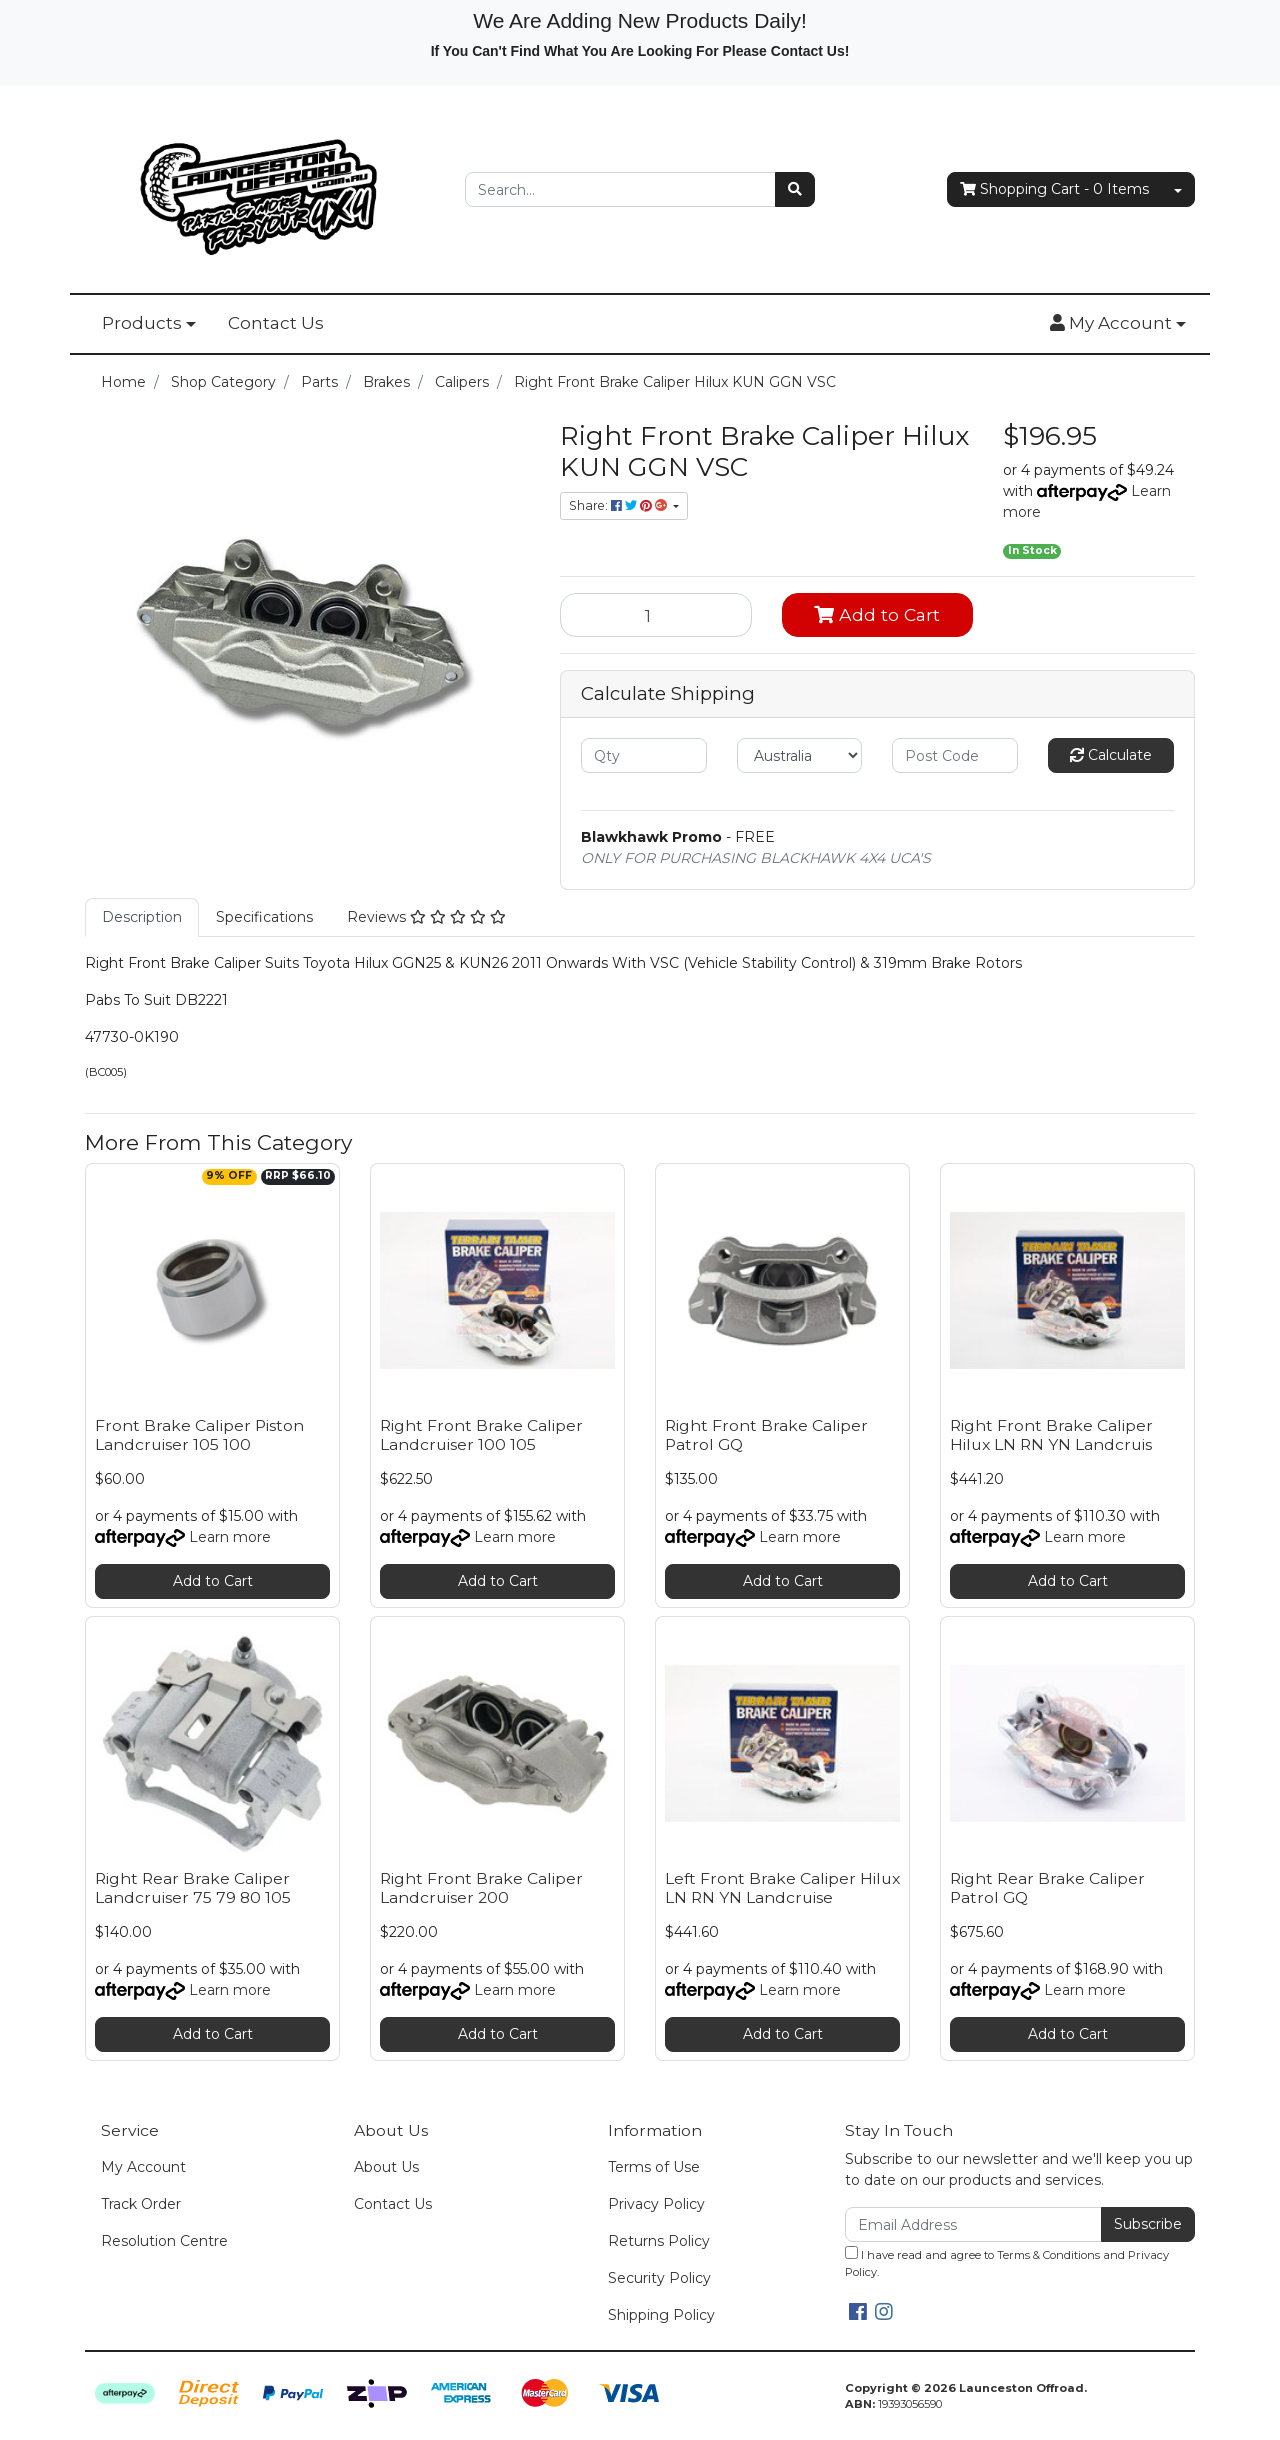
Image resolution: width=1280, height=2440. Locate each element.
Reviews (426, 917)
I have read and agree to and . (1007, 2262)
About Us (386, 2167)
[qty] (644, 755)
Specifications (264, 917)
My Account (143, 2167)
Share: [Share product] (619, 505)
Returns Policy (659, 2241)
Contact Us (276, 323)
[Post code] (955, 755)
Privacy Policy (656, 2204)
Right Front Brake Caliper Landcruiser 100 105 (481, 1435)
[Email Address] (973, 2224)
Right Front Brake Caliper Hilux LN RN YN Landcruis (1051, 1435)
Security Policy (659, 2278)
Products (142, 323)
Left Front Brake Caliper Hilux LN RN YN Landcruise (782, 1888)
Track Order (141, 2204)
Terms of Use (654, 2167)
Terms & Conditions (1048, 2255)
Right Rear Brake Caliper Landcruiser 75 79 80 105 (193, 1888)
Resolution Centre (164, 2241)
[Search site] (795, 189)
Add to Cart (877, 614)
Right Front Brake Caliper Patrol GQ (766, 1435)
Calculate (1111, 755)
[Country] (800, 755)
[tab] (142, 917)
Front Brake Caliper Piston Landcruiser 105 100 (199, 1435)
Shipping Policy (661, 2315)
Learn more (230, 1537)
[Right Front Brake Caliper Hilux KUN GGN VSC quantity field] (656, 615)
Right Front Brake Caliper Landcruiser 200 (481, 1888)
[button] (1118, 324)
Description (142, 917)
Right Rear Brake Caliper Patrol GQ (1047, 1888)
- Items (1054, 189)
